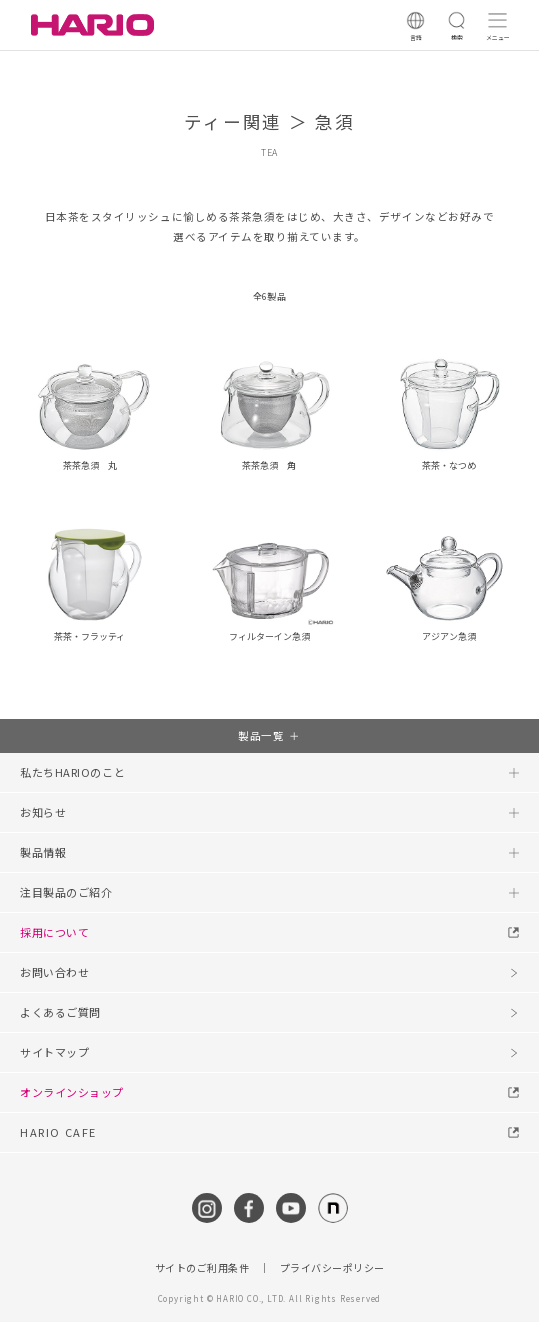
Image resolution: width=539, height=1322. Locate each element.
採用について (54, 932)
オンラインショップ (72, 1092)
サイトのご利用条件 (202, 1268)
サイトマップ (54, 1052)
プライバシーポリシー (332, 1268)
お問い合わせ (54, 972)
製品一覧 (261, 735)
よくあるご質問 (60, 1012)
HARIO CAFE (58, 1132)
